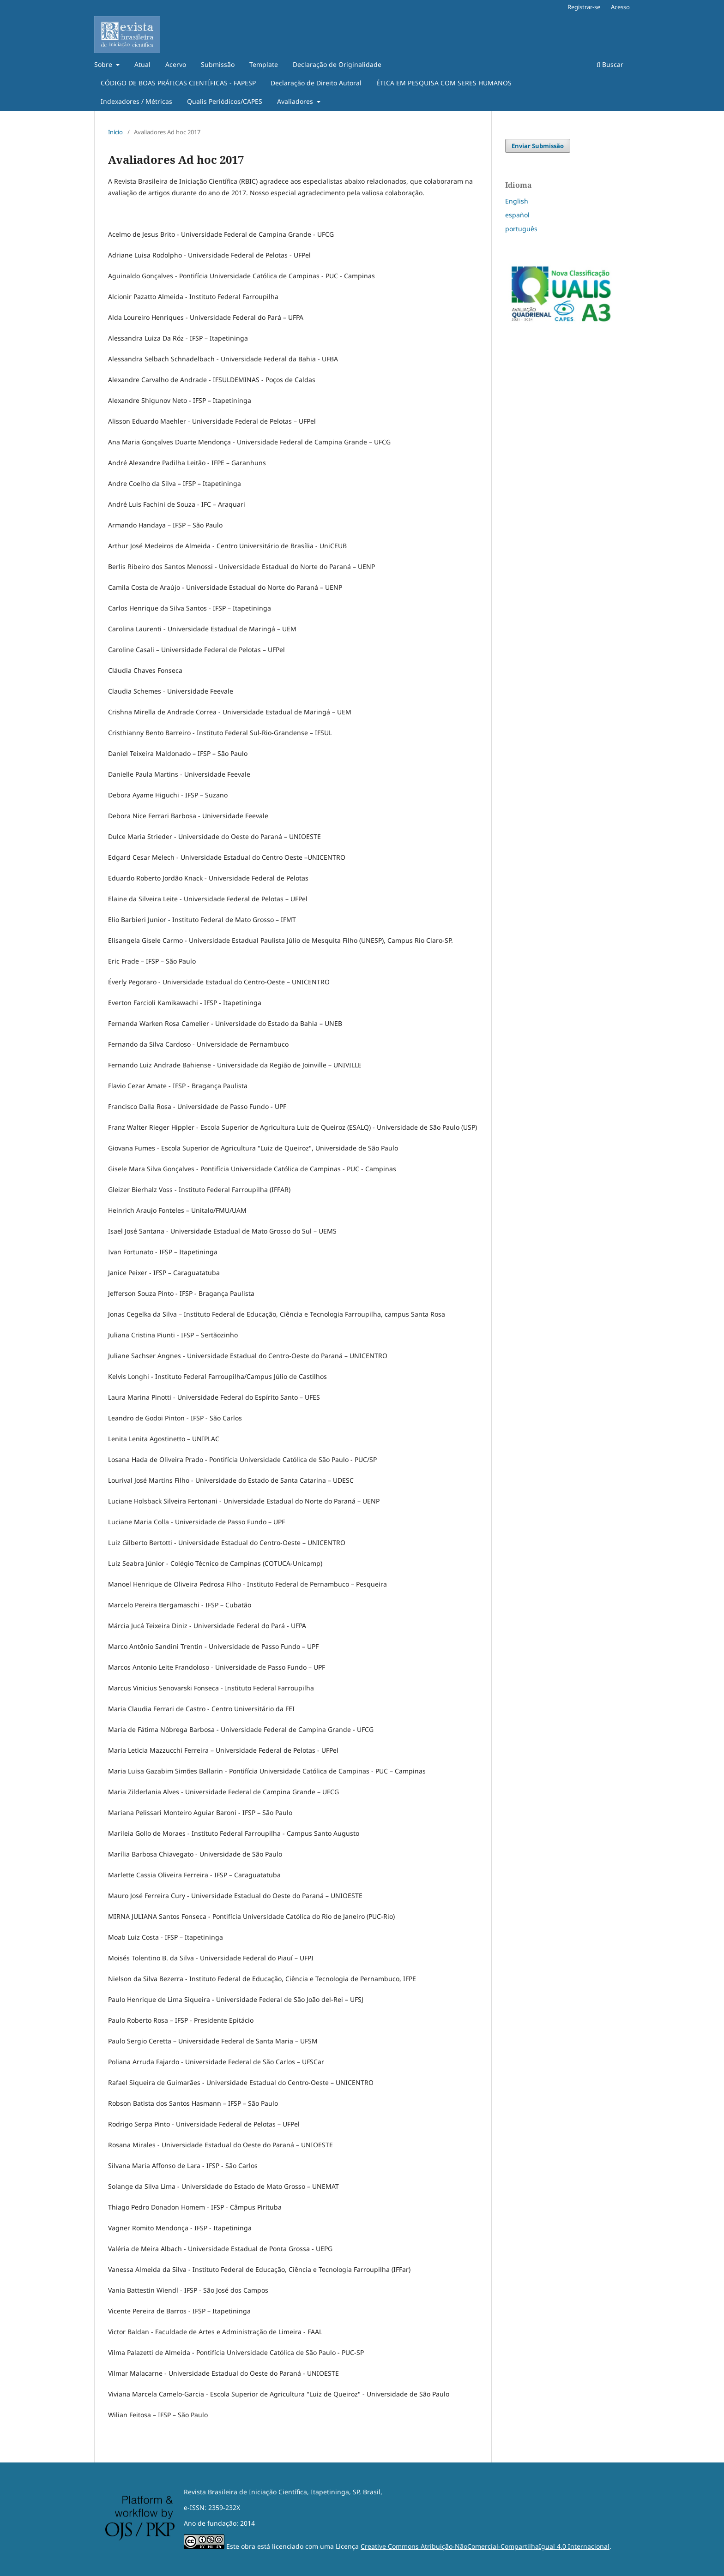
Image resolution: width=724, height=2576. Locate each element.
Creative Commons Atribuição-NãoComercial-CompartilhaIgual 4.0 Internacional (485, 2546)
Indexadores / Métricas (136, 101)
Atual (142, 64)
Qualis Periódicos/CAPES (224, 101)
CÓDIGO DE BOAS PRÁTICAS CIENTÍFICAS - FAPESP (178, 82)
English (516, 201)
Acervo (175, 64)
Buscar (610, 64)
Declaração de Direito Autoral (316, 82)
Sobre (104, 64)
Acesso (620, 7)
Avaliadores (296, 101)
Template (263, 64)
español (517, 214)
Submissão (218, 64)
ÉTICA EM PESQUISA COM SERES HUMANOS (444, 82)
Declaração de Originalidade (337, 64)
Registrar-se (583, 7)
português (521, 228)
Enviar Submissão (538, 146)
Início (115, 132)
